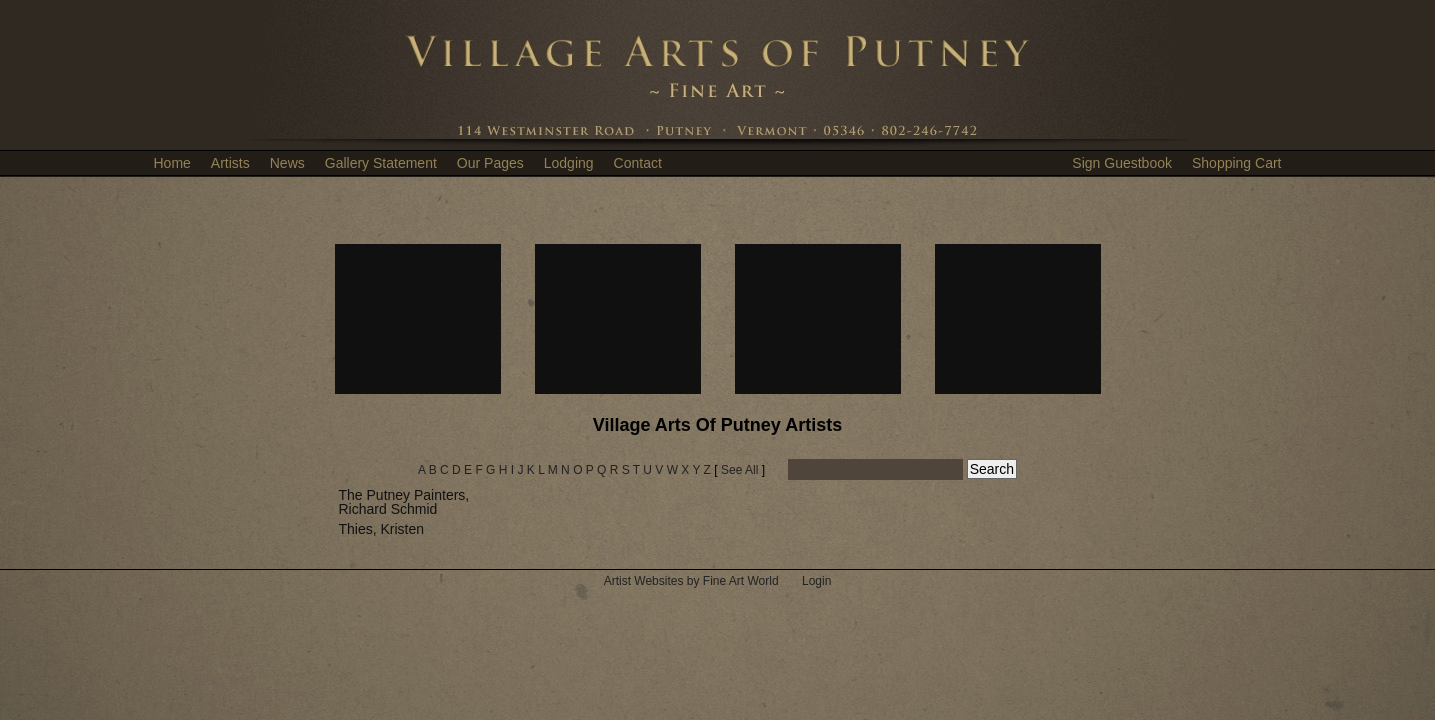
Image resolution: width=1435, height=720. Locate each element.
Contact (638, 163)
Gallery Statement (381, 163)
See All (739, 470)
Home (172, 163)
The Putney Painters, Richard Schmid (404, 502)
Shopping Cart (1237, 163)
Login (816, 581)
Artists (230, 163)
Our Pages (490, 163)
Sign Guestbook (1122, 163)
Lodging (569, 163)
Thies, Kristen (382, 529)
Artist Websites (644, 581)
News (287, 163)
